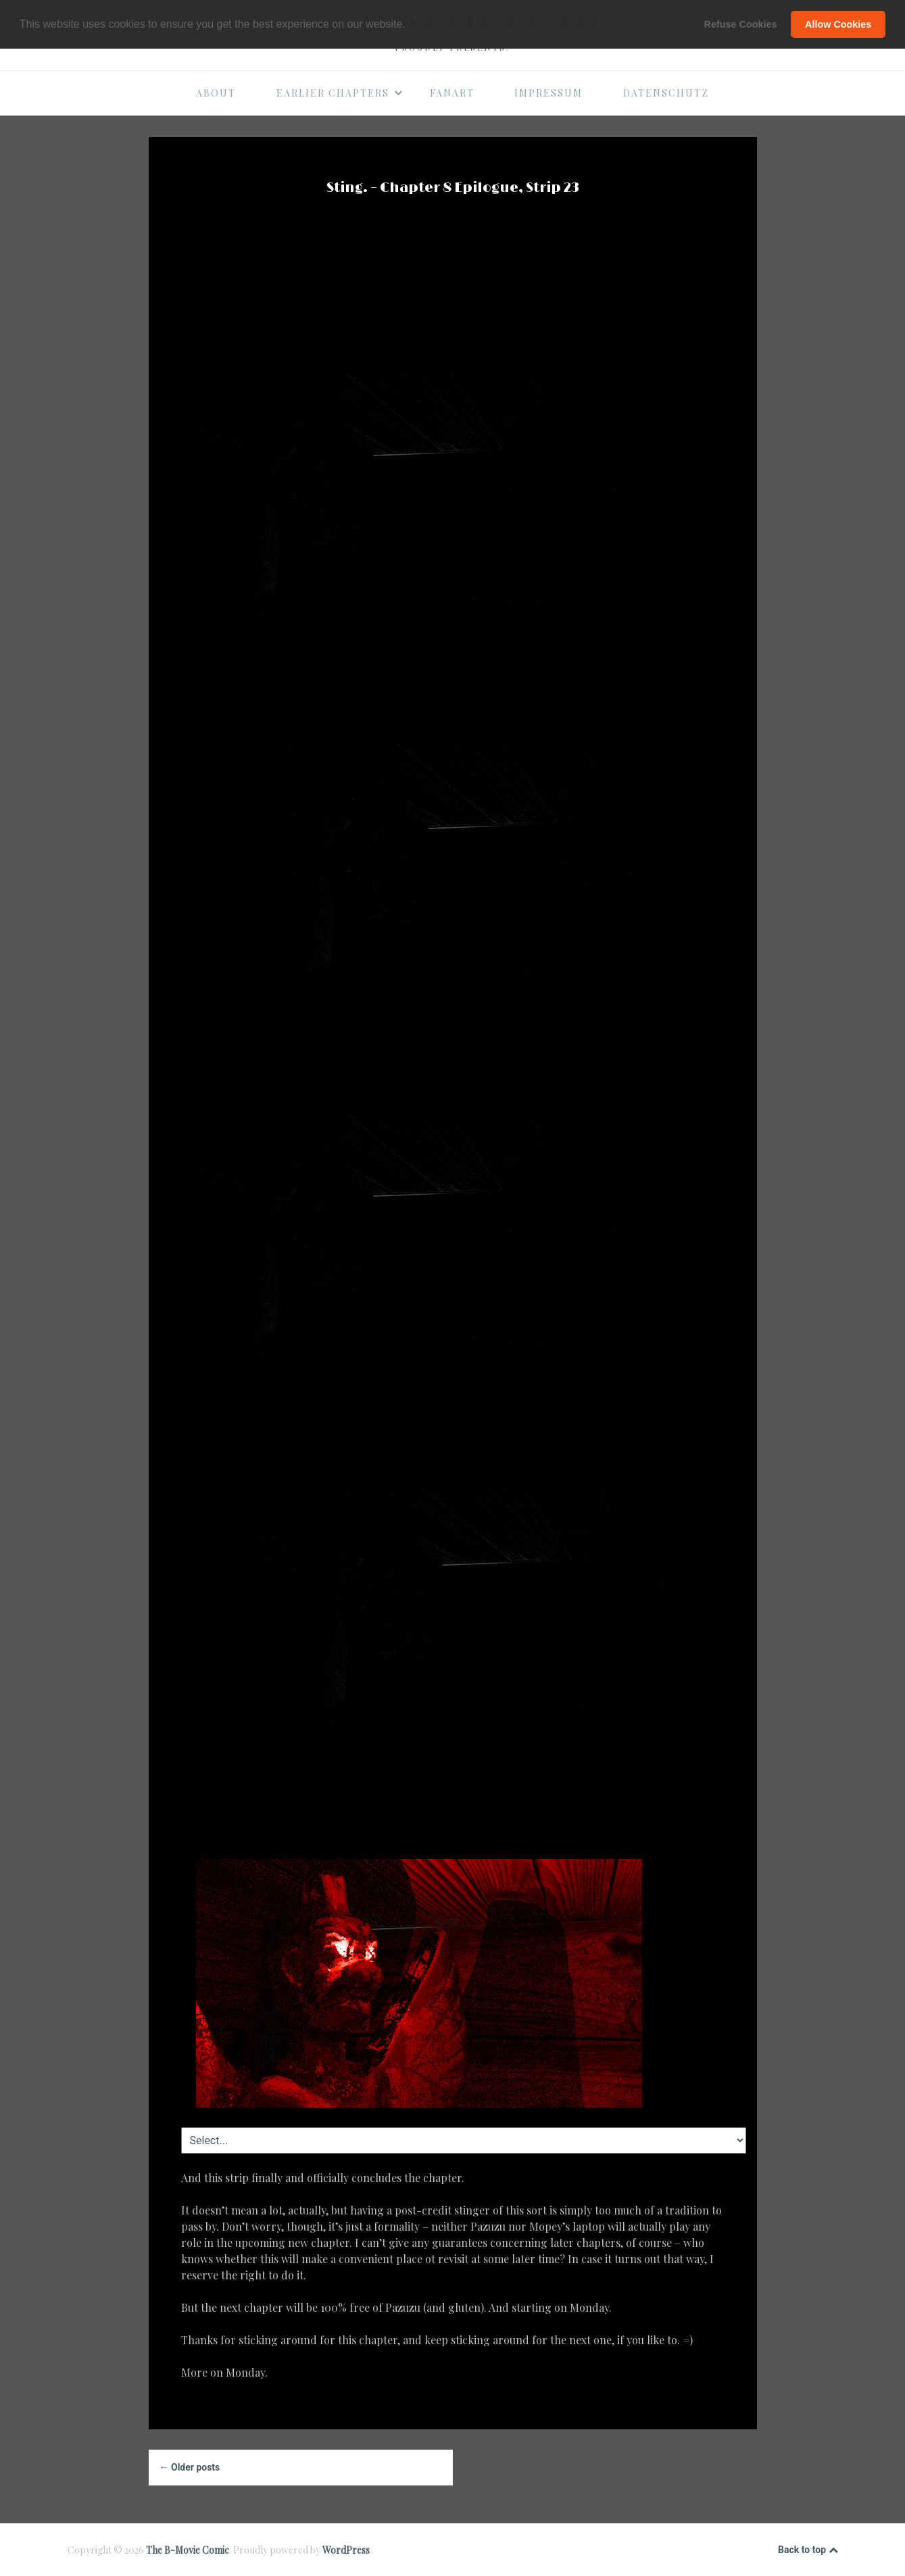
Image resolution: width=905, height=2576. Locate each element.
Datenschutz (666, 92)
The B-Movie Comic (187, 2550)
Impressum (548, 92)
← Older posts (190, 2467)
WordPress (346, 2550)
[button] (410, 25)
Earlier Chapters (339, 92)
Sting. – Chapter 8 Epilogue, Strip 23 (452, 188)
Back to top (807, 2550)
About (216, 92)
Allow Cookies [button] (838, 24)
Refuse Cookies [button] (740, 24)
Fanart (452, 92)
